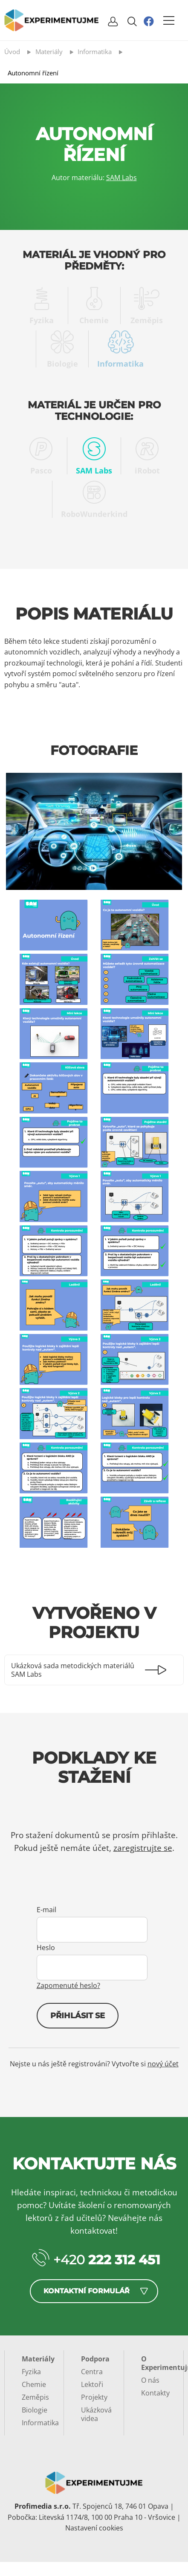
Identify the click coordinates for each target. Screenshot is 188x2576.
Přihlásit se (77, 2015)
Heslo (46, 1947)
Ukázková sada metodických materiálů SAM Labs (72, 1670)
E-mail (46, 1909)
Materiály (38, 2359)
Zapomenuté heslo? (68, 1985)
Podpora (95, 2359)
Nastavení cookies (94, 2528)
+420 (106, 2260)
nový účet (163, 2063)
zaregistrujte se (142, 1847)
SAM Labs (121, 177)
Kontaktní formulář (86, 2291)
